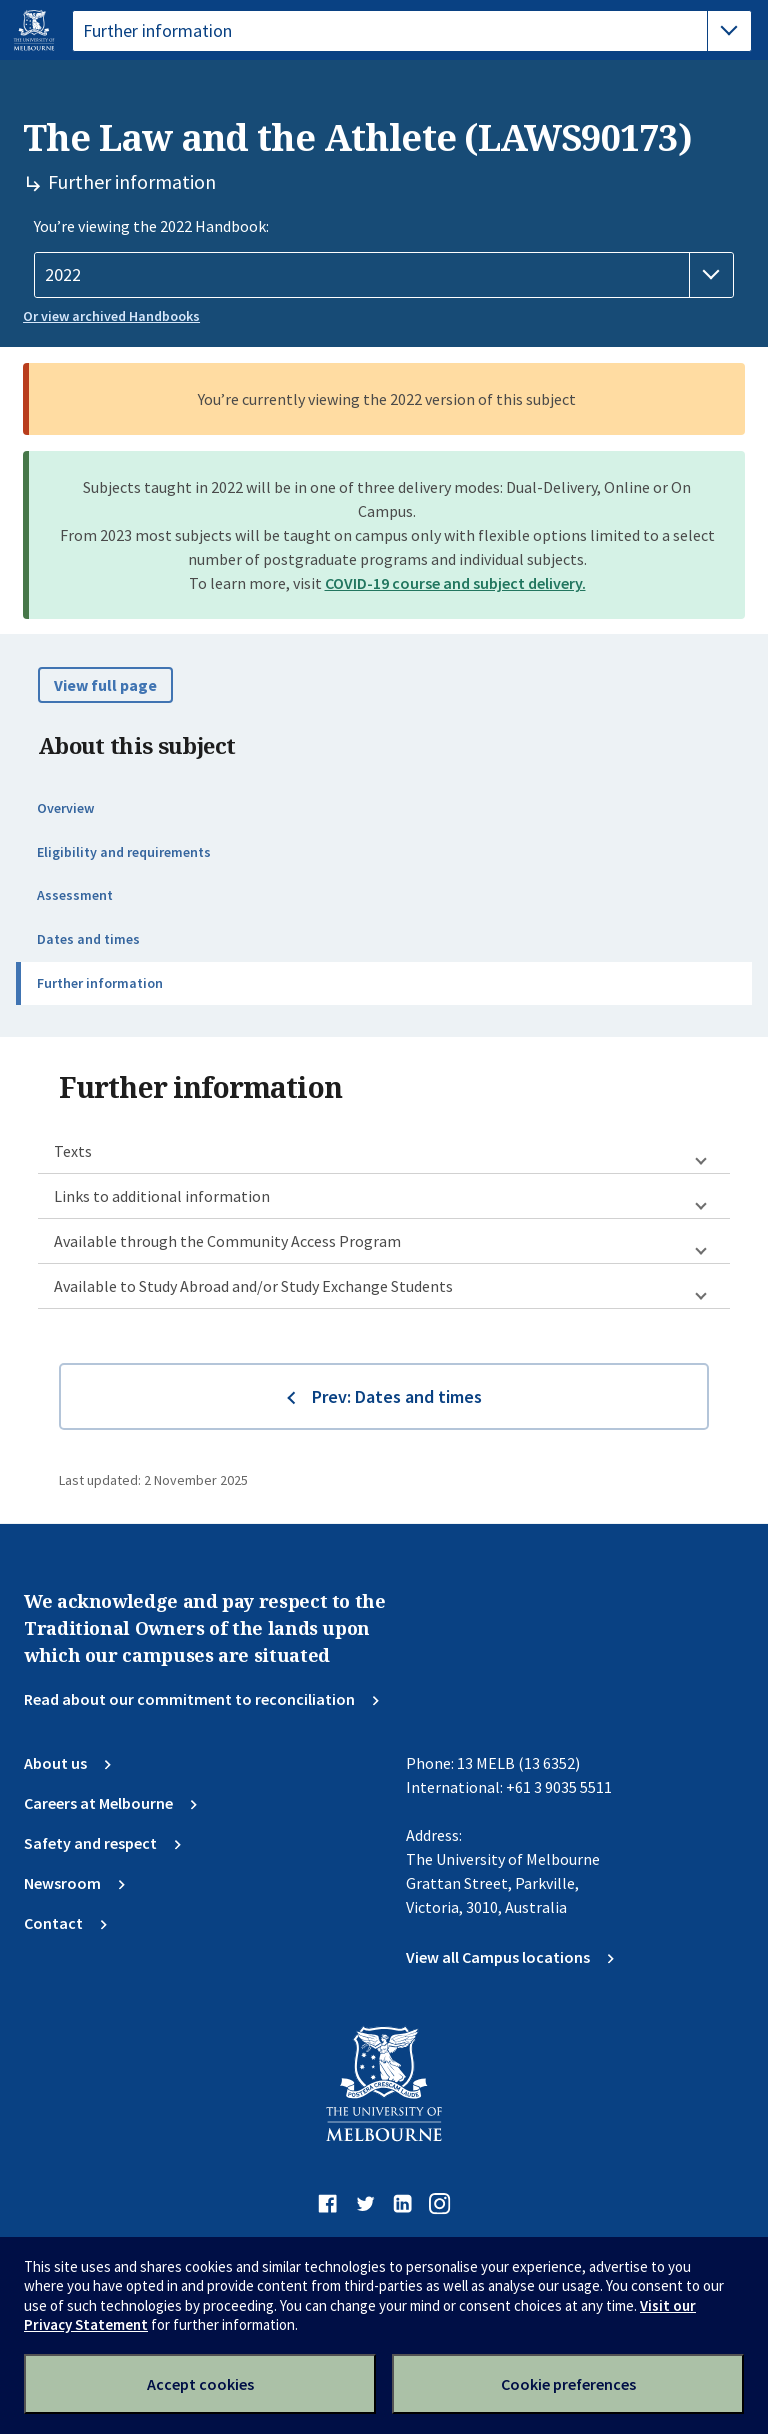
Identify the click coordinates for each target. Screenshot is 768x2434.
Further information (100, 983)
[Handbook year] (384, 275)
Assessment (75, 895)
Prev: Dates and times (397, 1396)
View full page (105, 685)
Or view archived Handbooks (111, 316)
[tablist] (412, 31)
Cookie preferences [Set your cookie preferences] (568, 2384)
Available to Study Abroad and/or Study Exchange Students (253, 1286)
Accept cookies (200, 2384)
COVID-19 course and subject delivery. (455, 583)
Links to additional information (162, 1196)
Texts (73, 1151)
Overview (65, 808)
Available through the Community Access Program (227, 1241)
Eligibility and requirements (124, 852)
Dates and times (88, 939)
